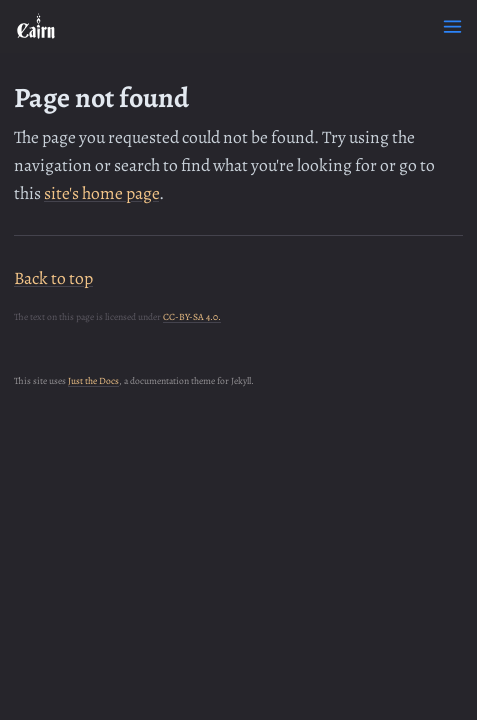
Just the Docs (93, 380)
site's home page (101, 193)
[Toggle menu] (452, 26)
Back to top (53, 278)
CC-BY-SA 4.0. (192, 316)
